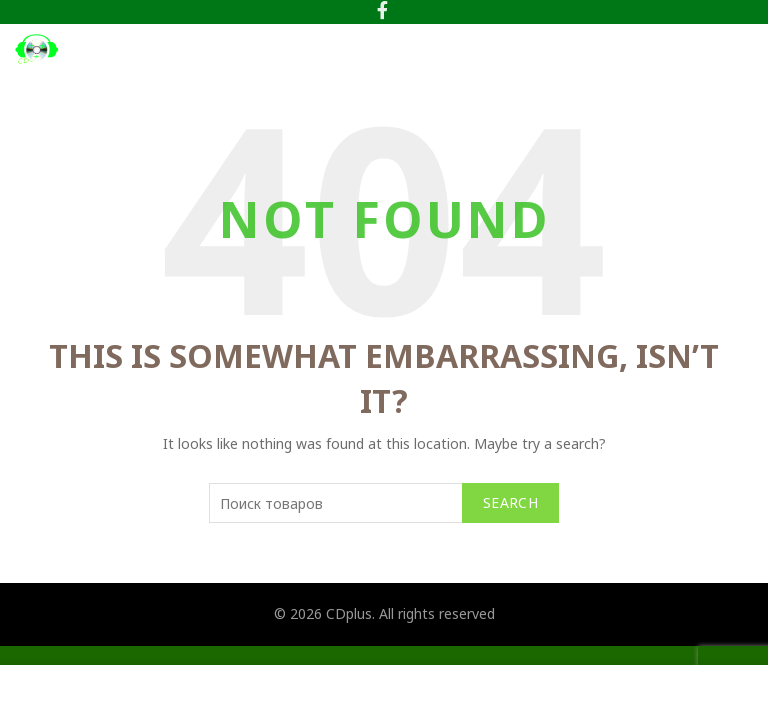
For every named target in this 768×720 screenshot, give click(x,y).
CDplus (349, 613)
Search (510, 502)
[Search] (693, 49)
